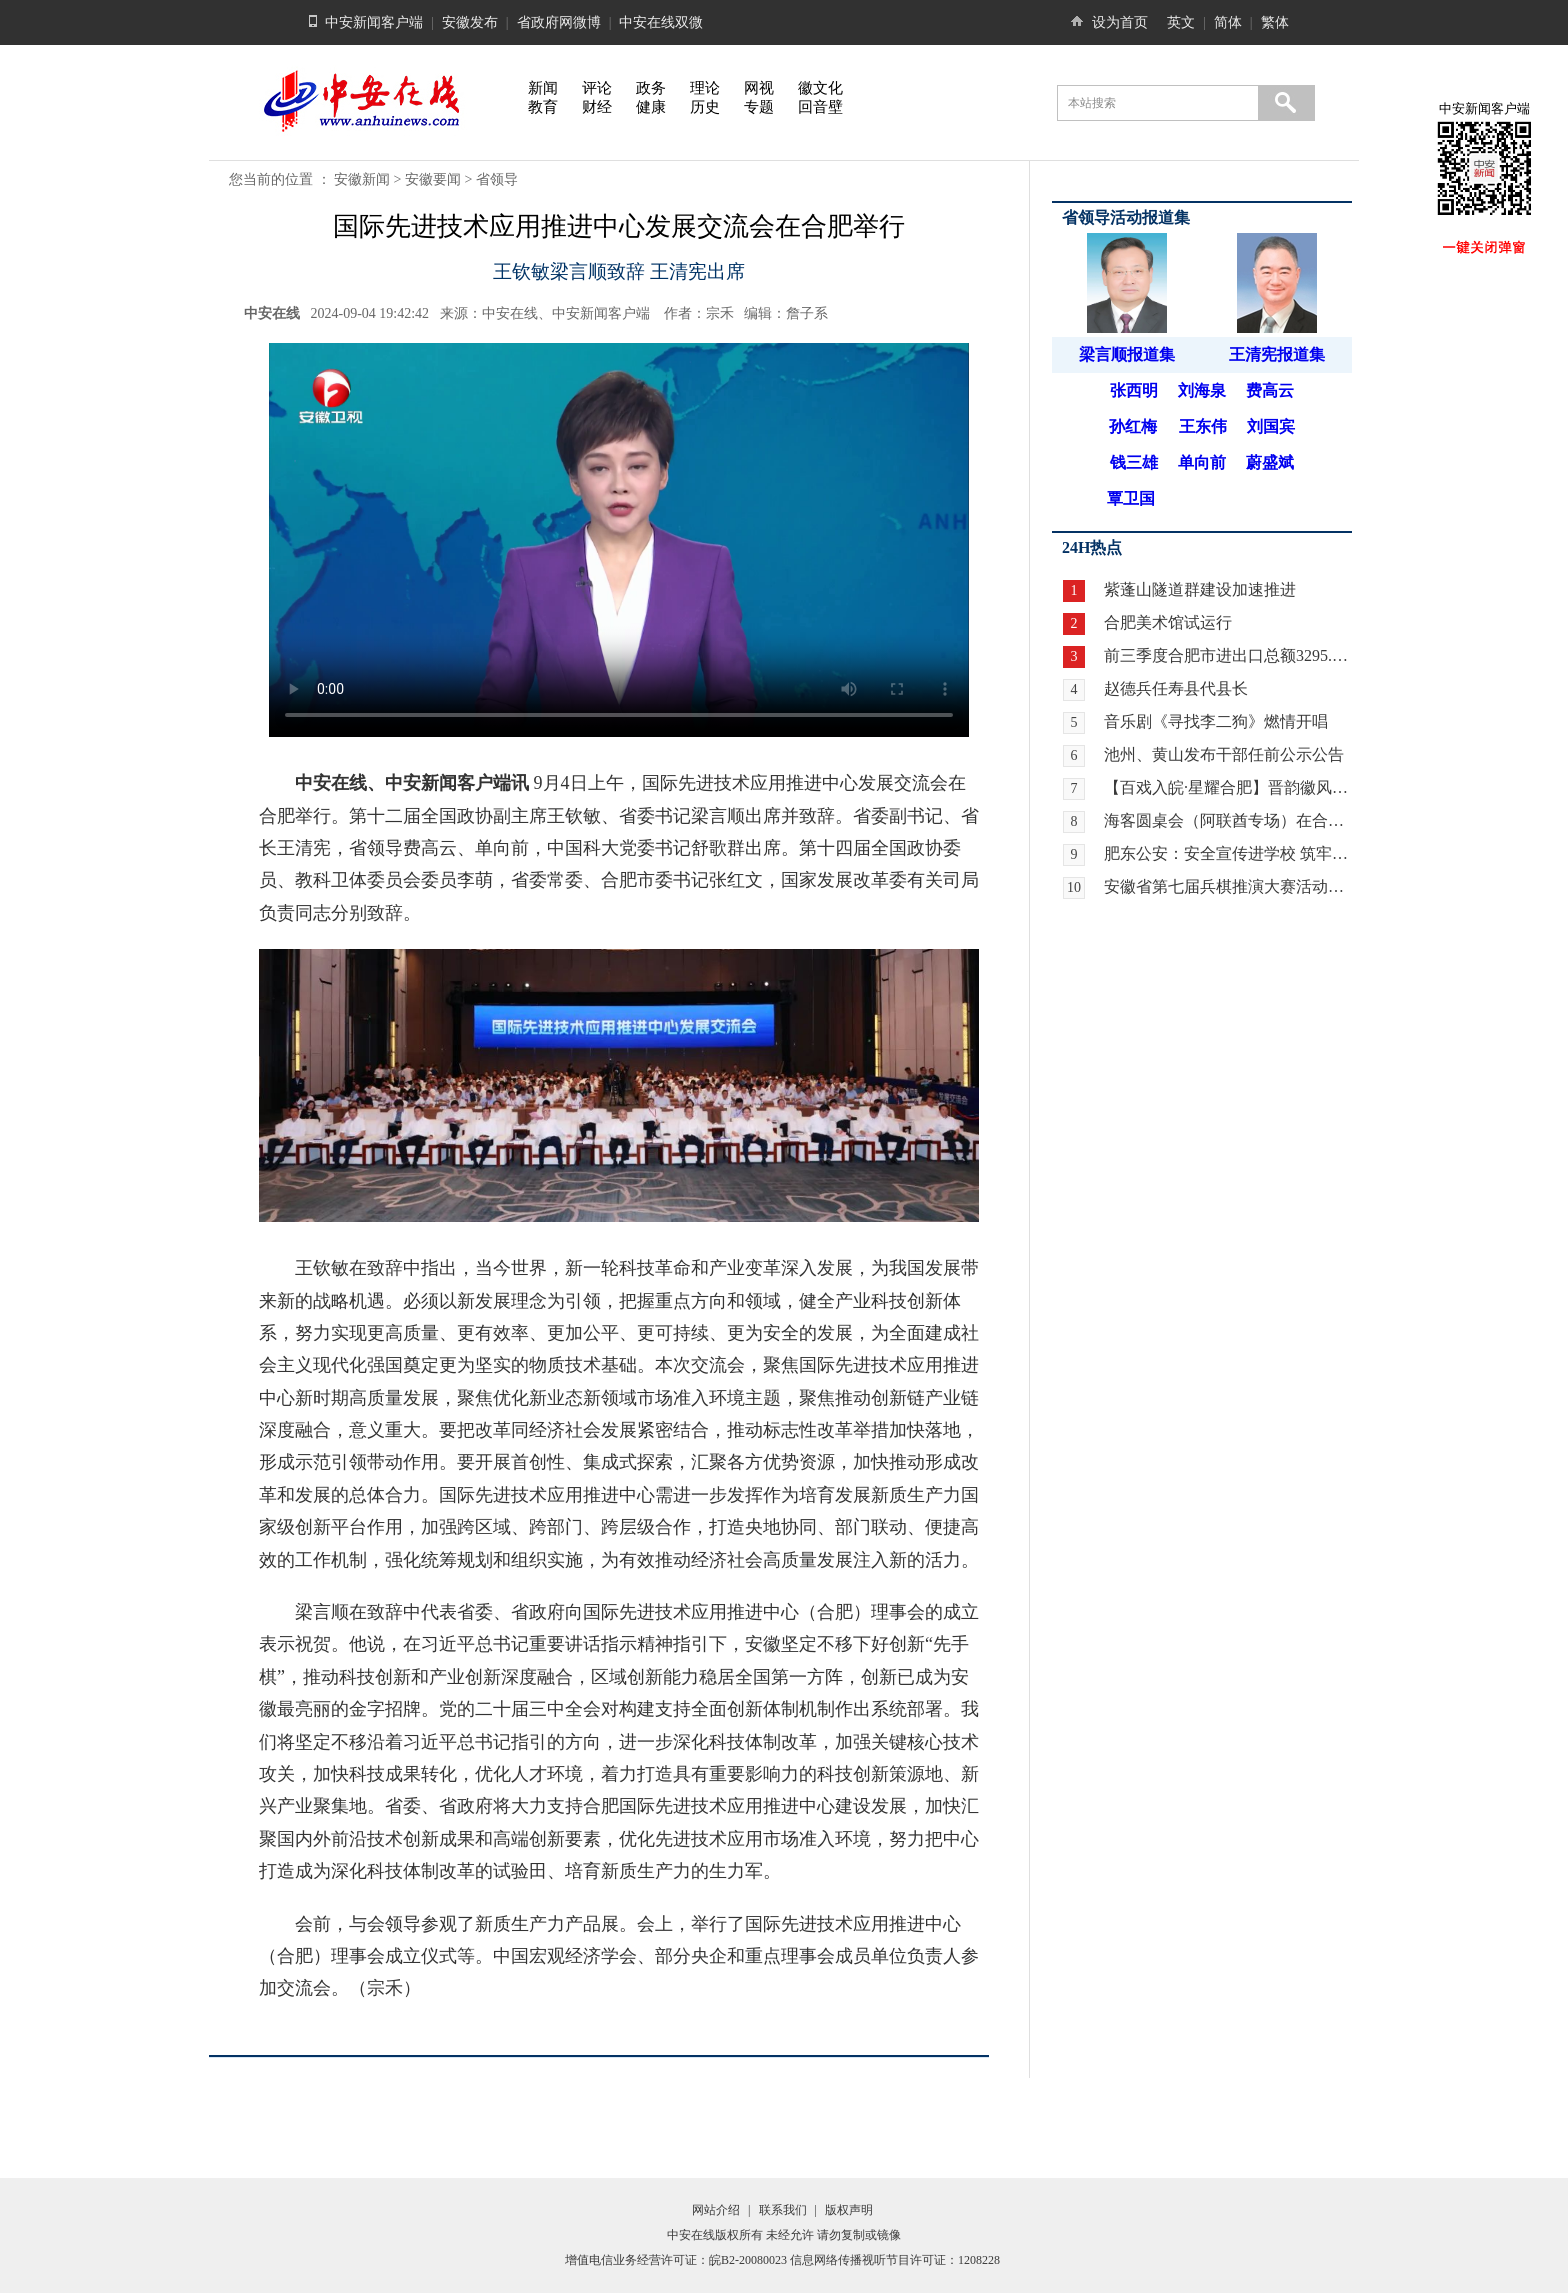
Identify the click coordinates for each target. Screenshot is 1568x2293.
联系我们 (783, 2210)
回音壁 (820, 107)
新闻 (543, 88)
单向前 (1202, 462)
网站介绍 (716, 2210)
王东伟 (1203, 426)
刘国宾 (1271, 426)
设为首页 (1120, 22)
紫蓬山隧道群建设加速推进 (1200, 589)
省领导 (497, 179)
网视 (759, 88)
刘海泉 (1202, 390)
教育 (543, 107)
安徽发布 (470, 22)
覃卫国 (1131, 498)
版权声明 (849, 2210)
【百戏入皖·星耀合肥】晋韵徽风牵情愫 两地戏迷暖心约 (1228, 787)
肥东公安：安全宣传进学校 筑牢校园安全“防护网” (1228, 853)
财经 (597, 107)
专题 (759, 107)
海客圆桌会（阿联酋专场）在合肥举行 (1228, 820)
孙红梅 (1133, 426)
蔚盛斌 (1270, 462)
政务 (651, 88)
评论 (597, 88)
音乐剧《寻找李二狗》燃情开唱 (1216, 721)
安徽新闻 (362, 179)
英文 (1181, 22)
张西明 (1134, 390)
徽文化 (820, 88)
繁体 (1275, 22)
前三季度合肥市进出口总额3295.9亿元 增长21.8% (1228, 655)
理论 (705, 88)
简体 (1228, 22)
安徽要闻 (433, 179)
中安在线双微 (661, 22)
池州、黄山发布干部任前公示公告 (1224, 754)
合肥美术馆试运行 (1168, 622)
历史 (705, 107)
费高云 (1270, 390)
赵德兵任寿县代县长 (1176, 688)
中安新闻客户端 (374, 22)
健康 (651, 107)
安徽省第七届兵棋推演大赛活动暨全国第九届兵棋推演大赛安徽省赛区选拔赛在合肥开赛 (1228, 886)
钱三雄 (1134, 462)
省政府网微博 (559, 22)
